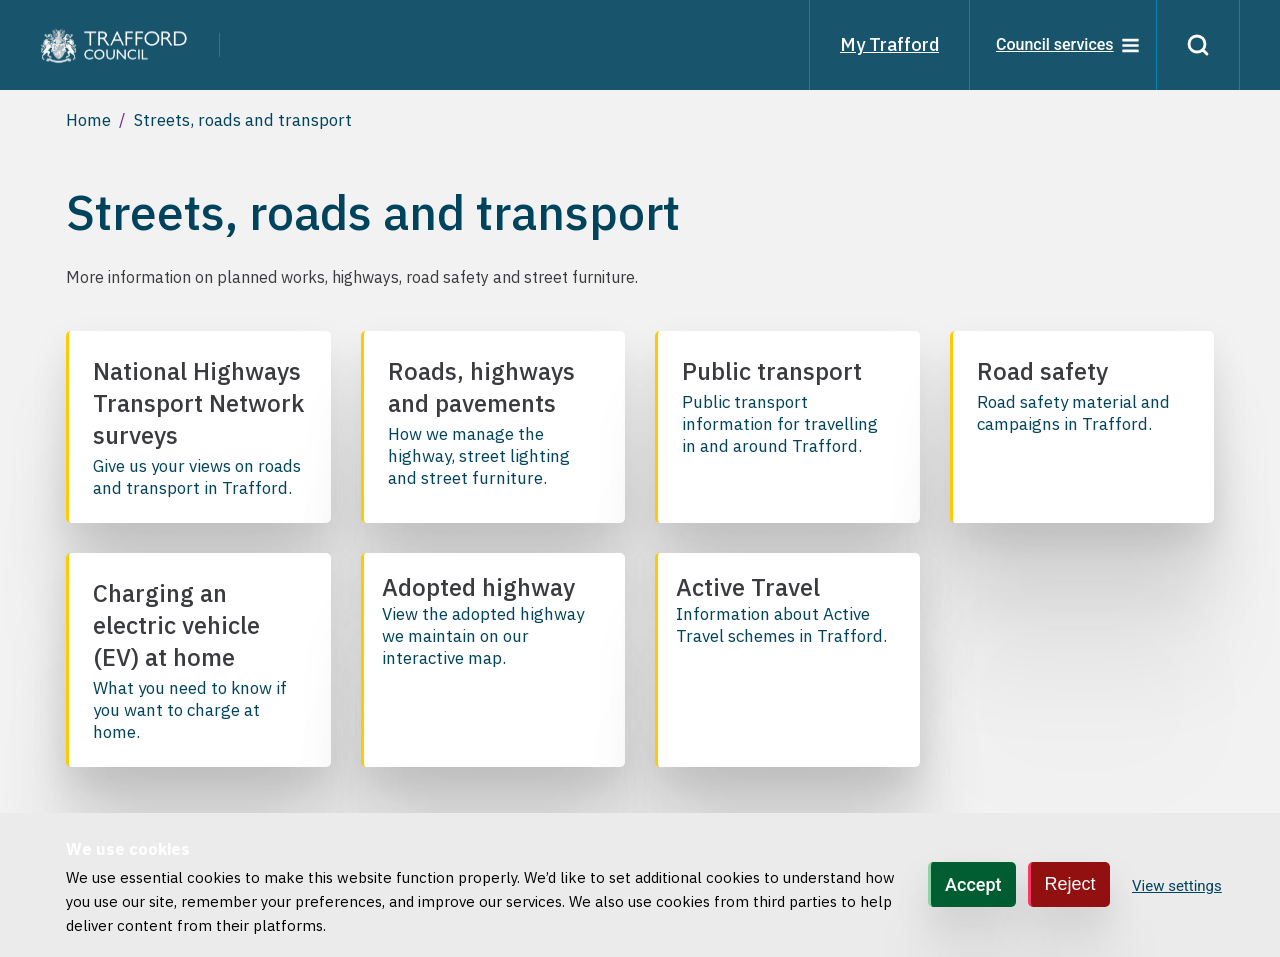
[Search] (1198, 45)
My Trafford (889, 44)
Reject (1070, 884)
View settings (1177, 886)
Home (88, 120)
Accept (973, 884)
